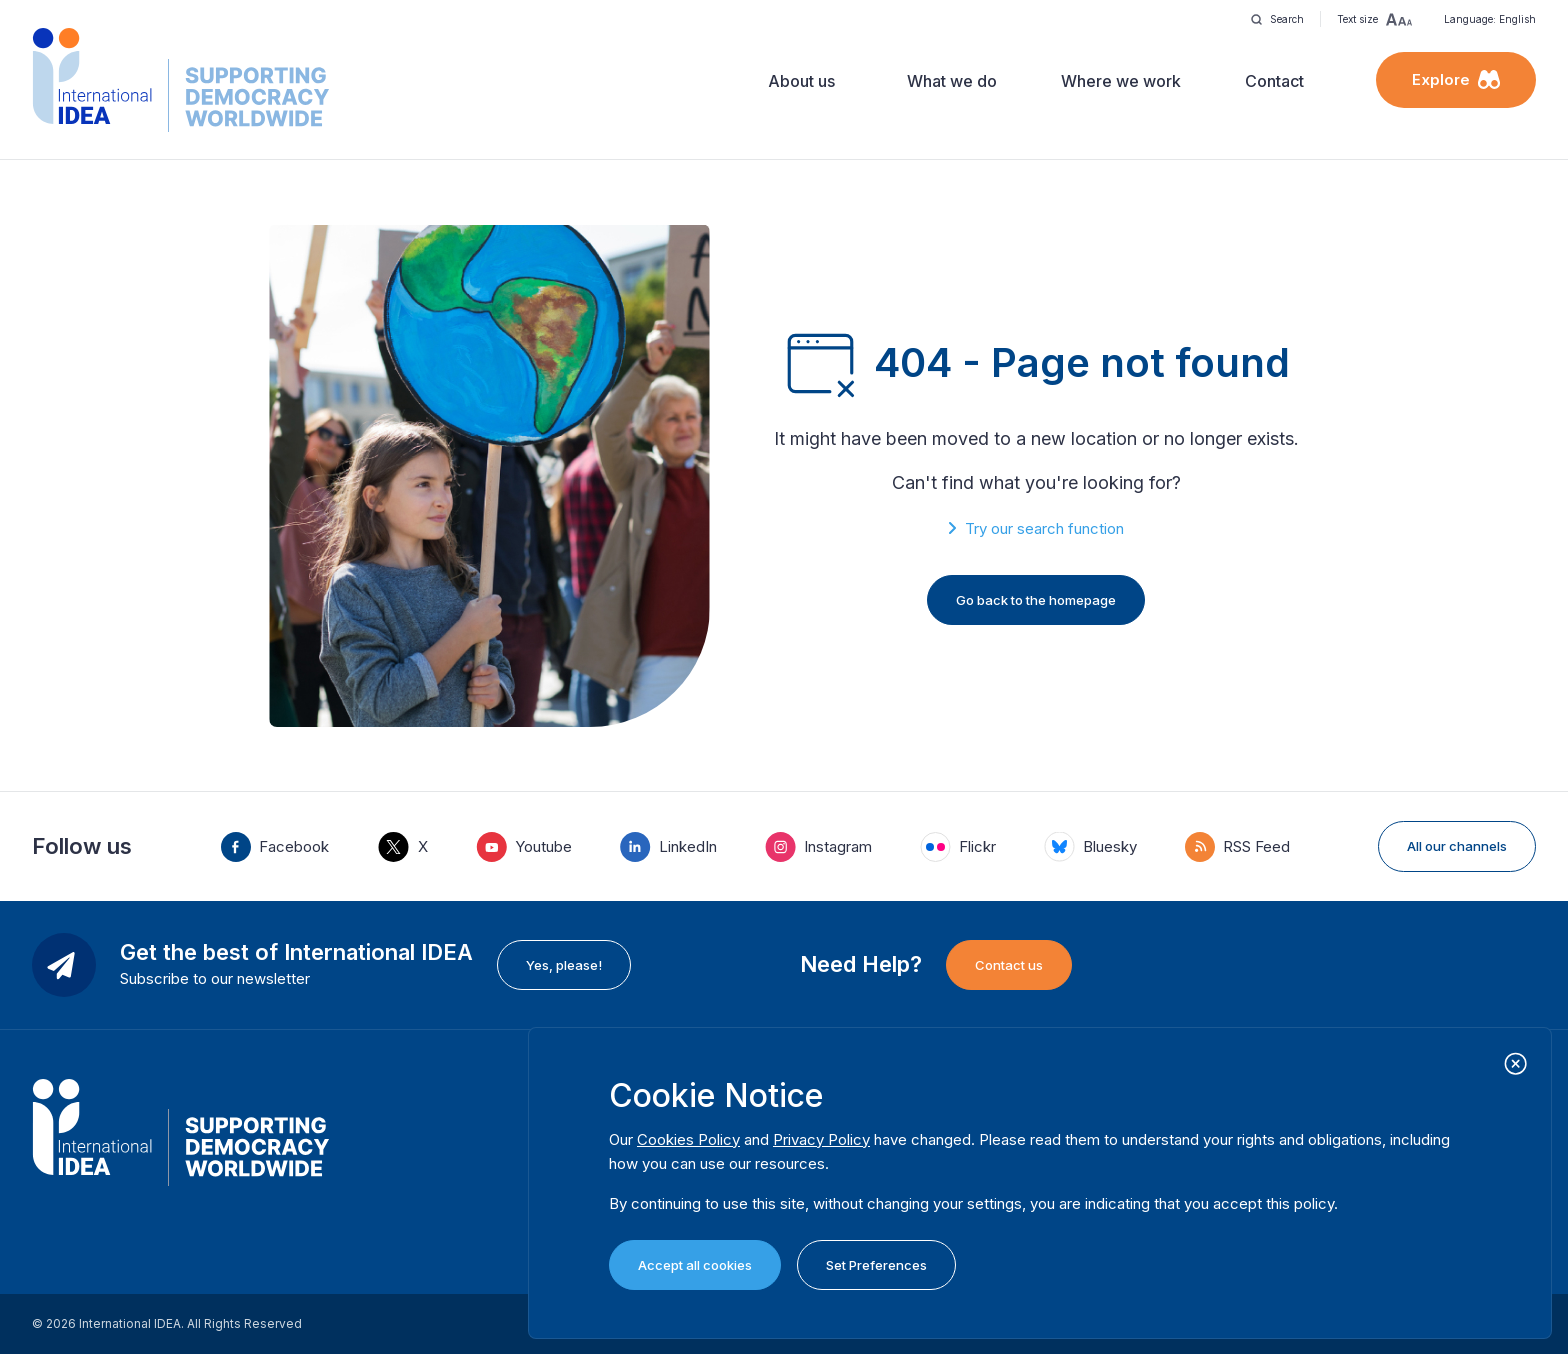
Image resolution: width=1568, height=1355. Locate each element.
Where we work (1121, 81)
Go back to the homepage (1036, 600)
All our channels (1457, 846)
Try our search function (1044, 528)
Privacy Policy (821, 1139)
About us (801, 81)
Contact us (1009, 965)
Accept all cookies (695, 1265)
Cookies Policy (688, 1139)
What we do (952, 81)
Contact (1274, 81)
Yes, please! (564, 965)
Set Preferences (876, 1265)
